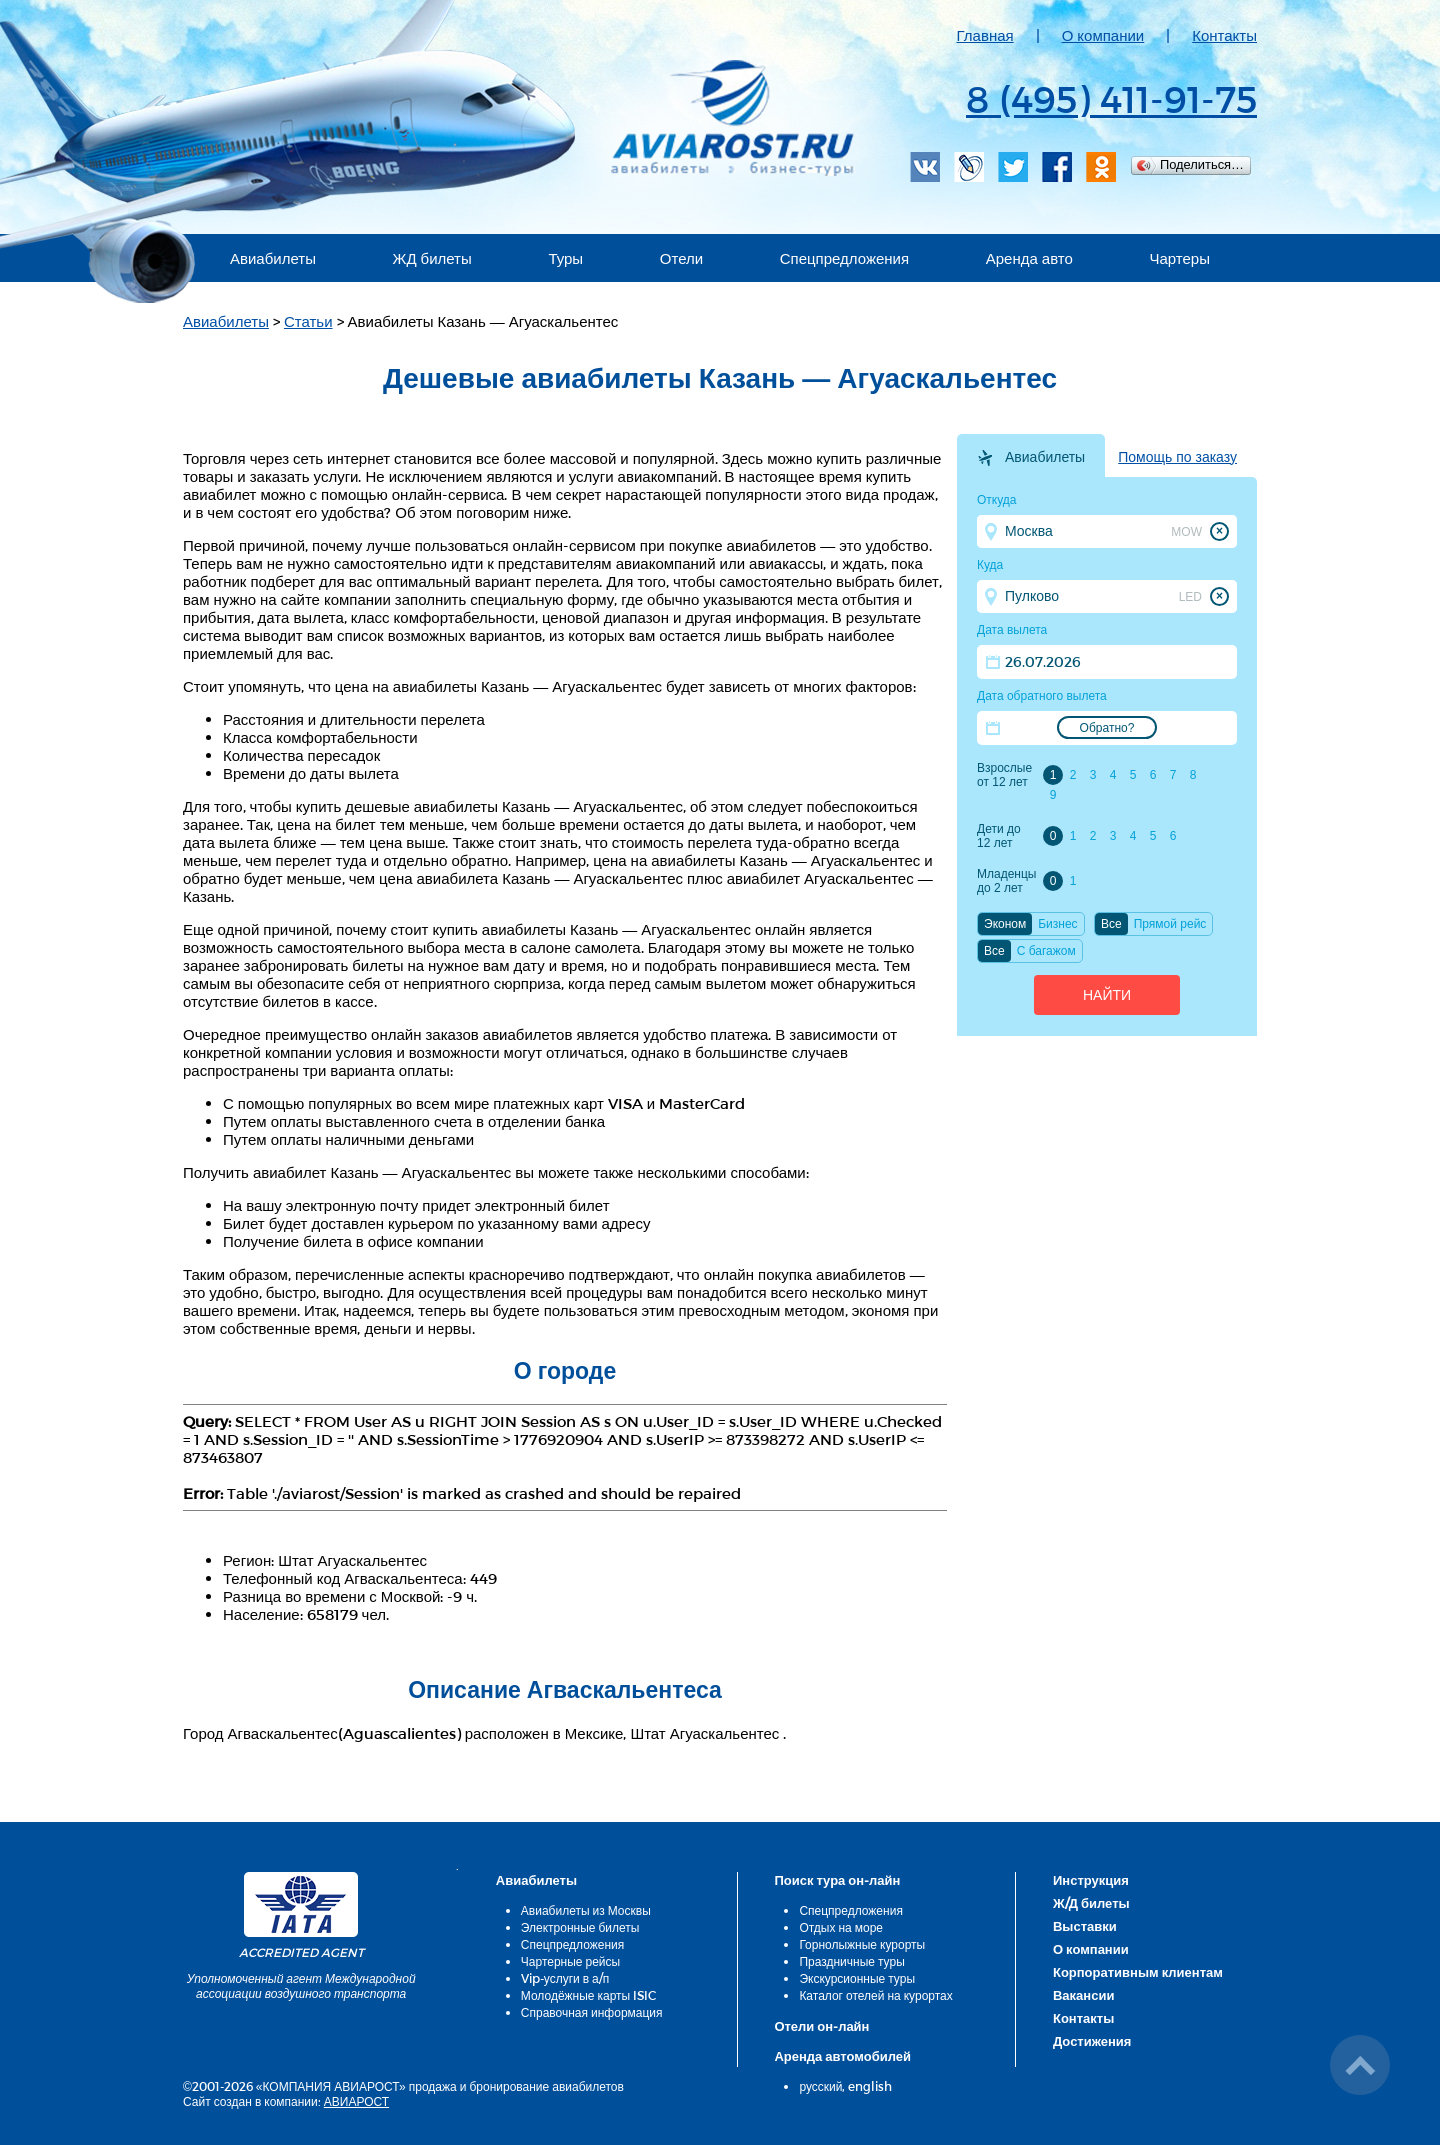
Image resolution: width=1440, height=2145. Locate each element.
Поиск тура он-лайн (837, 1880)
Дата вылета (1012, 630)
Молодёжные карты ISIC (588, 1995)
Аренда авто (1029, 258)
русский (820, 2086)
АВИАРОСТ (356, 2101)
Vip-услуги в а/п (565, 1978)
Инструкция (1091, 1880)
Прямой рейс (1170, 924)
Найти (1107, 995)
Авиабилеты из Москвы (586, 1910)
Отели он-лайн (821, 2026)
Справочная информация (592, 2012)
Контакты (1224, 35)
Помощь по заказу (1177, 457)
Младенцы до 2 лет (1006, 881)
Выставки (1085, 1926)
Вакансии (1083, 1995)
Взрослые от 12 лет (1004, 775)
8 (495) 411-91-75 (1111, 98)
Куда (990, 565)
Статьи (308, 321)
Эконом (1005, 924)
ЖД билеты (432, 258)
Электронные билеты (580, 1927)
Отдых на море (841, 1927)
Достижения (1092, 2041)
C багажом (1046, 951)
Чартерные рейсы (570, 1961)
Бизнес (1057, 924)
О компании (1103, 35)
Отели (681, 258)
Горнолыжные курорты (862, 1944)
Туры (565, 258)
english (870, 2086)
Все (1111, 924)
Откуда (997, 500)
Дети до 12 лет (999, 836)
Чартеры (1179, 258)
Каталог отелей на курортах (875, 1995)
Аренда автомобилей (842, 2056)
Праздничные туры (851, 1961)
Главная (985, 35)
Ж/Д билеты (1091, 1903)
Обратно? (1107, 728)
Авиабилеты (273, 258)
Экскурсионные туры (857, 1978)
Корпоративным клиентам (1138, 1972)
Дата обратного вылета (1042, 696)
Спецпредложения (844, 258)
